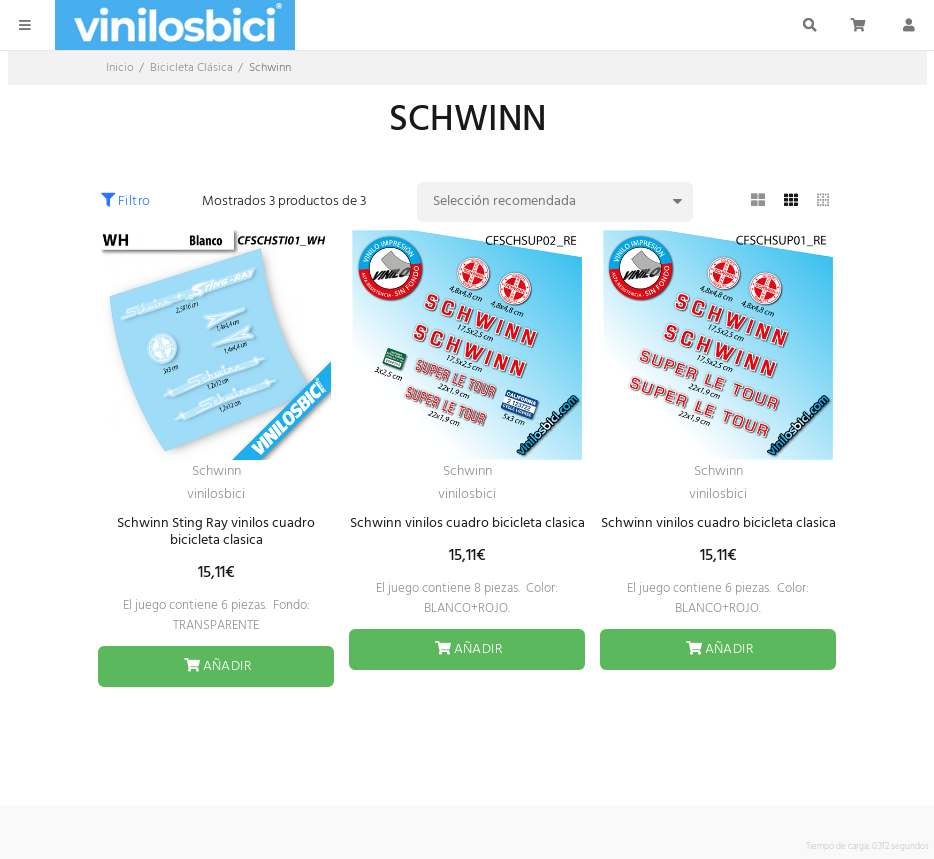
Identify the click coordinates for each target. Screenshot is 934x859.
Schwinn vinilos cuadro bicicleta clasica (467, 523)
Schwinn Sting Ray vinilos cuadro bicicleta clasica (216, 532)
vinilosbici (216, 494)
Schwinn (216, 471)
